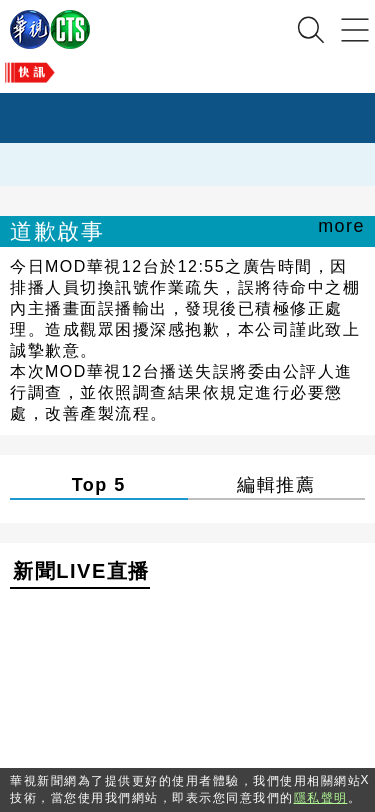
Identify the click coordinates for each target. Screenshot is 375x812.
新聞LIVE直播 (81, 571)
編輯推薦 (276, 485)
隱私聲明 (321, 798)
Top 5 (99, 485)
